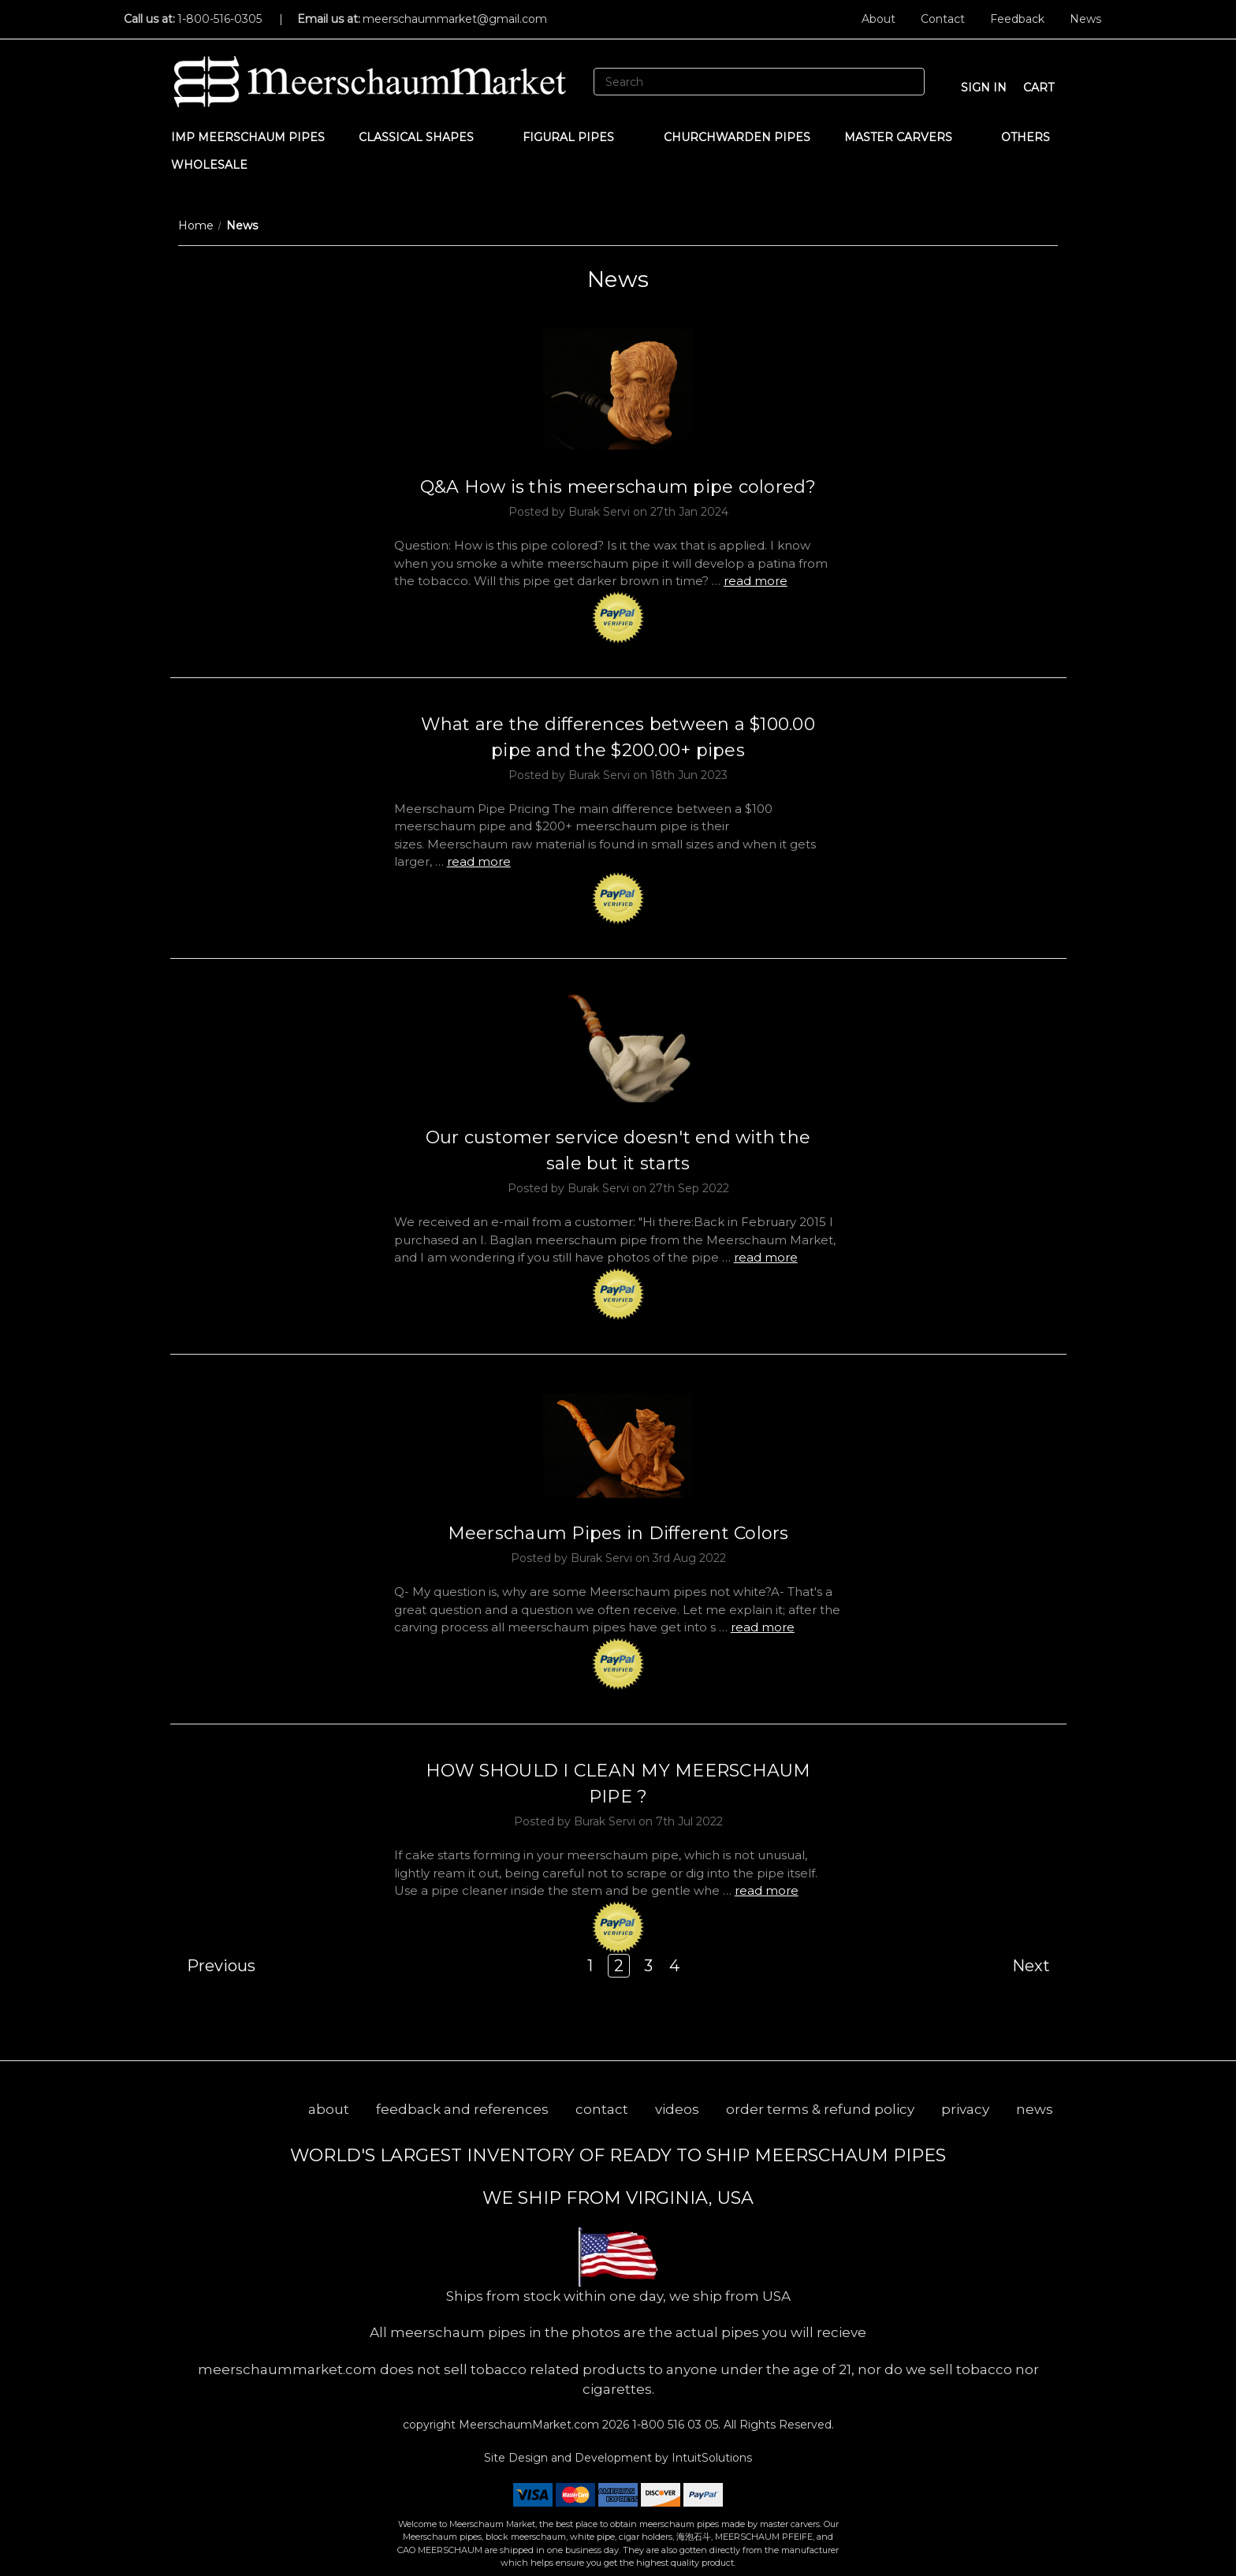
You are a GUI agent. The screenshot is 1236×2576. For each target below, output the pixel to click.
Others (1033, 137)
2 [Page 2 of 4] (619, 1965)
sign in (984, 87)
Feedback (1017, 19)
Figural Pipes (576, 137)
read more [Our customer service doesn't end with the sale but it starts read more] (766, 1257)
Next (1039, 1965)
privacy (965, 2109)
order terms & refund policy (820, 2109)
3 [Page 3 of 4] (648, 1965)
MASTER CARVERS (905, 137)
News (1085, 19)
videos (677, 2109)
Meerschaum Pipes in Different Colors (618, 1533)
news (1034, 2109)
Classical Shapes (424, 137)
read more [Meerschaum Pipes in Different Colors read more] (763, 1627)
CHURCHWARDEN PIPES (737, 137)
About (878, 19)
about (328, 2109)
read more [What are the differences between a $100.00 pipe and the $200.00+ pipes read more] (479, 861)
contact (601, 2109)
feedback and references (462, 2109)
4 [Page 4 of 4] (674, 1965)
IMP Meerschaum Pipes (248, 137)
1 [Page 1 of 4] (590, 1965)
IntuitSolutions (712, 2458)
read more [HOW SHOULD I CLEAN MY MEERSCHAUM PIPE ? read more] (767, 1890)
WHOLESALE (216, 165)
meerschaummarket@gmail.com (455, 19)
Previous (213, 1965)
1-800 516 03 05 (673, 2425)
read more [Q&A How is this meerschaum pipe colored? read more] (755, 580)
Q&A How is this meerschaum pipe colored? (618, 487)
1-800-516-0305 (219, 19)
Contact (943, 19)
